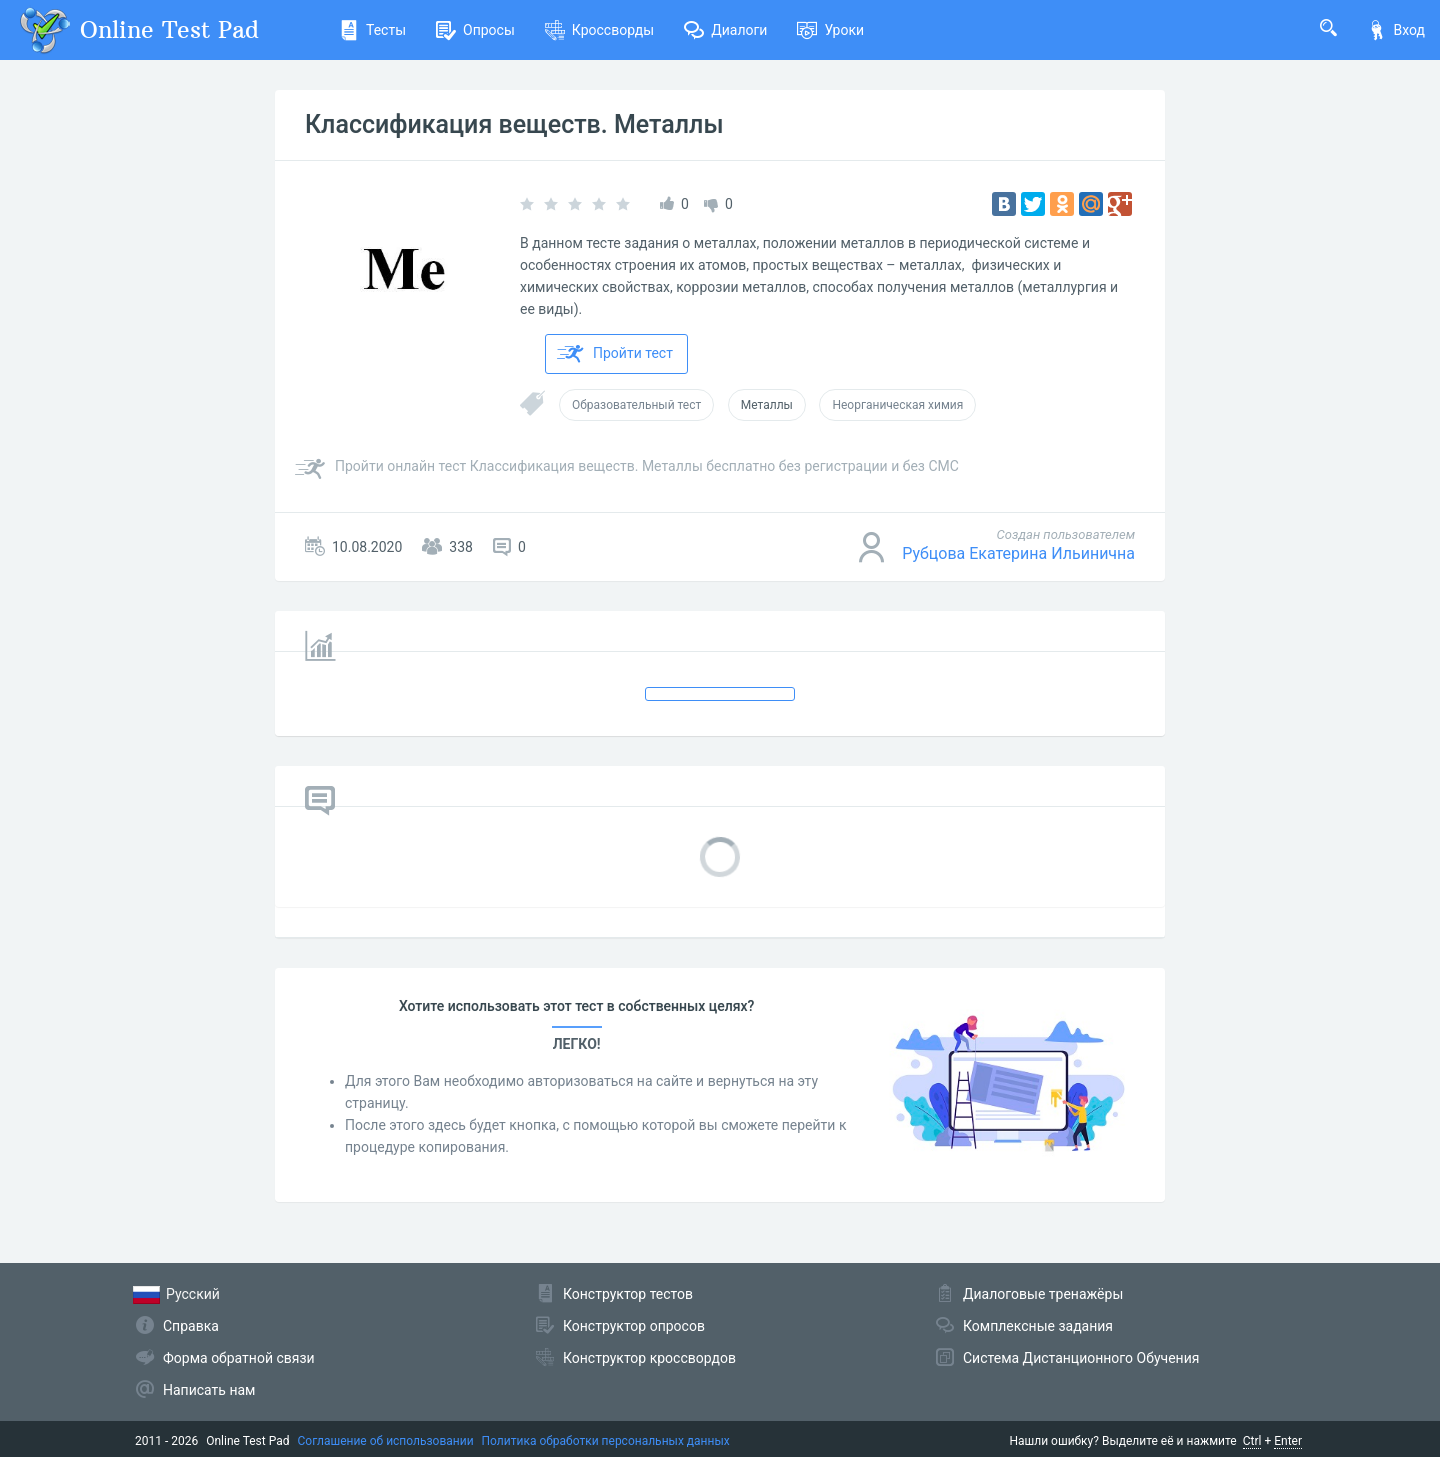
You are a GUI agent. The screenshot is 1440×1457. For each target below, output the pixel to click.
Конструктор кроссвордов (649, 1358)
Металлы (767, 405)
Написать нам (209, 1390)
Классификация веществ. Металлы (514, 124)
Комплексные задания (1038, 1326)
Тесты (372, 30)
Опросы (475, 30)
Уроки (830, 30)
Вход (1396, 30)
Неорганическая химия (897, 405)
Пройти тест (615, 354)
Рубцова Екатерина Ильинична (1018, 553)
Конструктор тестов (628, 1294)
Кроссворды (599, 30)
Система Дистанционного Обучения (1081, 1358)
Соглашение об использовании (386, 1441)
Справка (191, 1326)
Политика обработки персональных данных (606, 1441)
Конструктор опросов (634, 1326)
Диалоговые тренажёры (1043, 1294)
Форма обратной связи (239, 1358)
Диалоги (725, 30)
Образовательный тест (636, 405)
